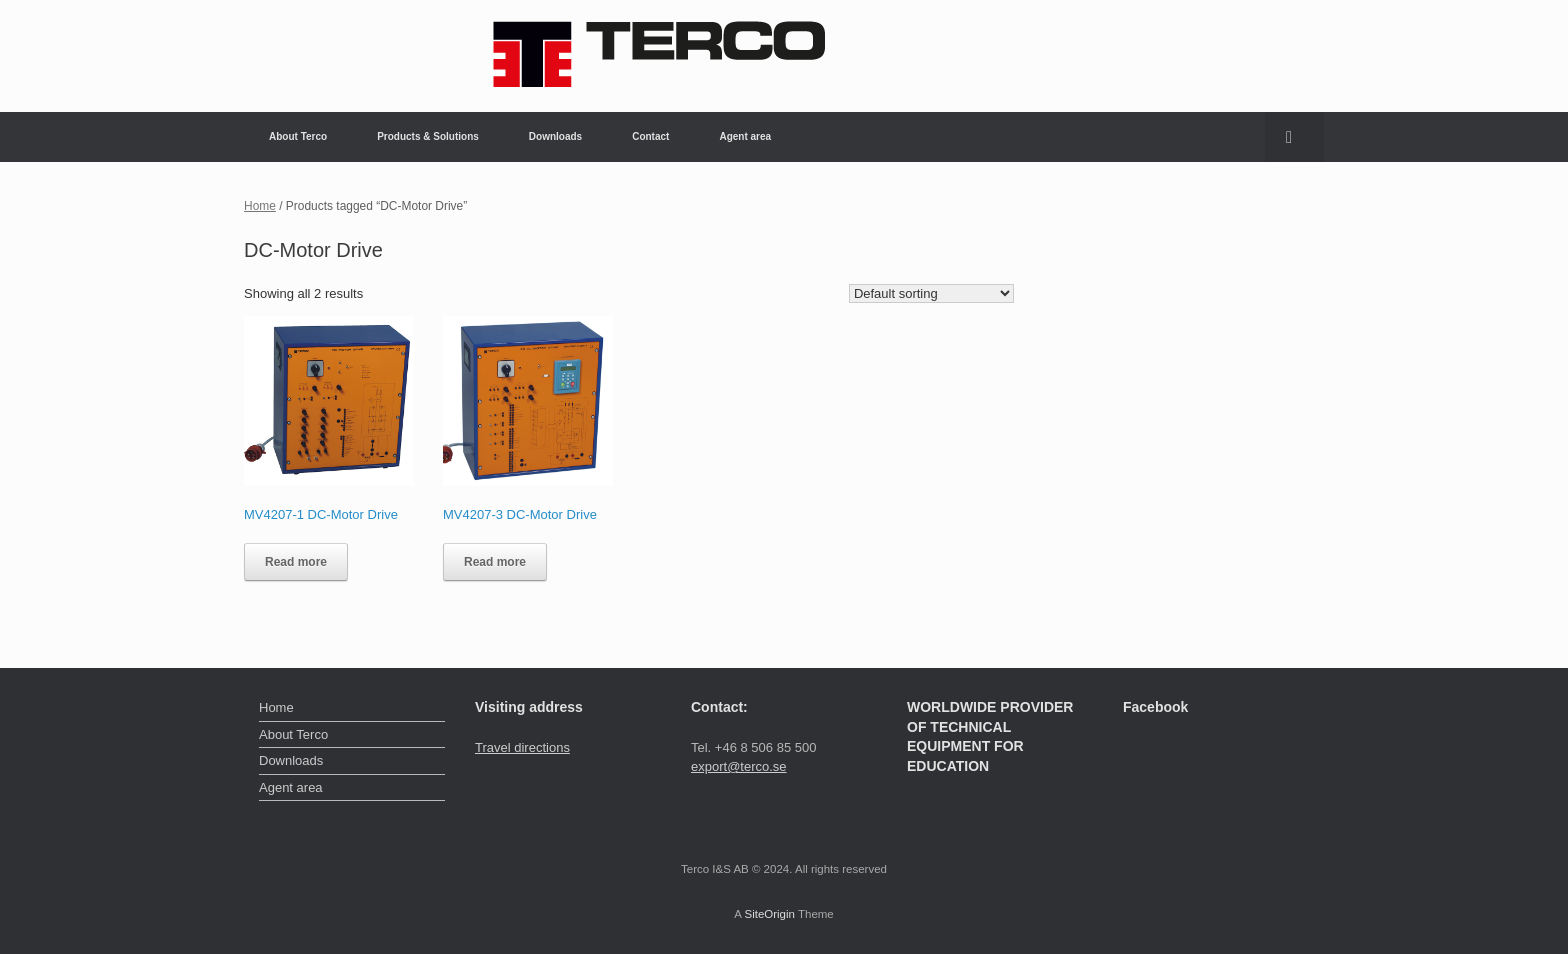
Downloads (555, 136)
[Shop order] (931, 293)
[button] (1294, 137)
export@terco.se (739, 766)
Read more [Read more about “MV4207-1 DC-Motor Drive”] (296, 562)
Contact (650, 136)
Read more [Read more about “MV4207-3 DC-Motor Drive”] (495, 562)
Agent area (745, 136)
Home (260, 206)
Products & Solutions (428, 136)
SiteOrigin (769, 914)
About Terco (298, 136)
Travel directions (522, 747)
